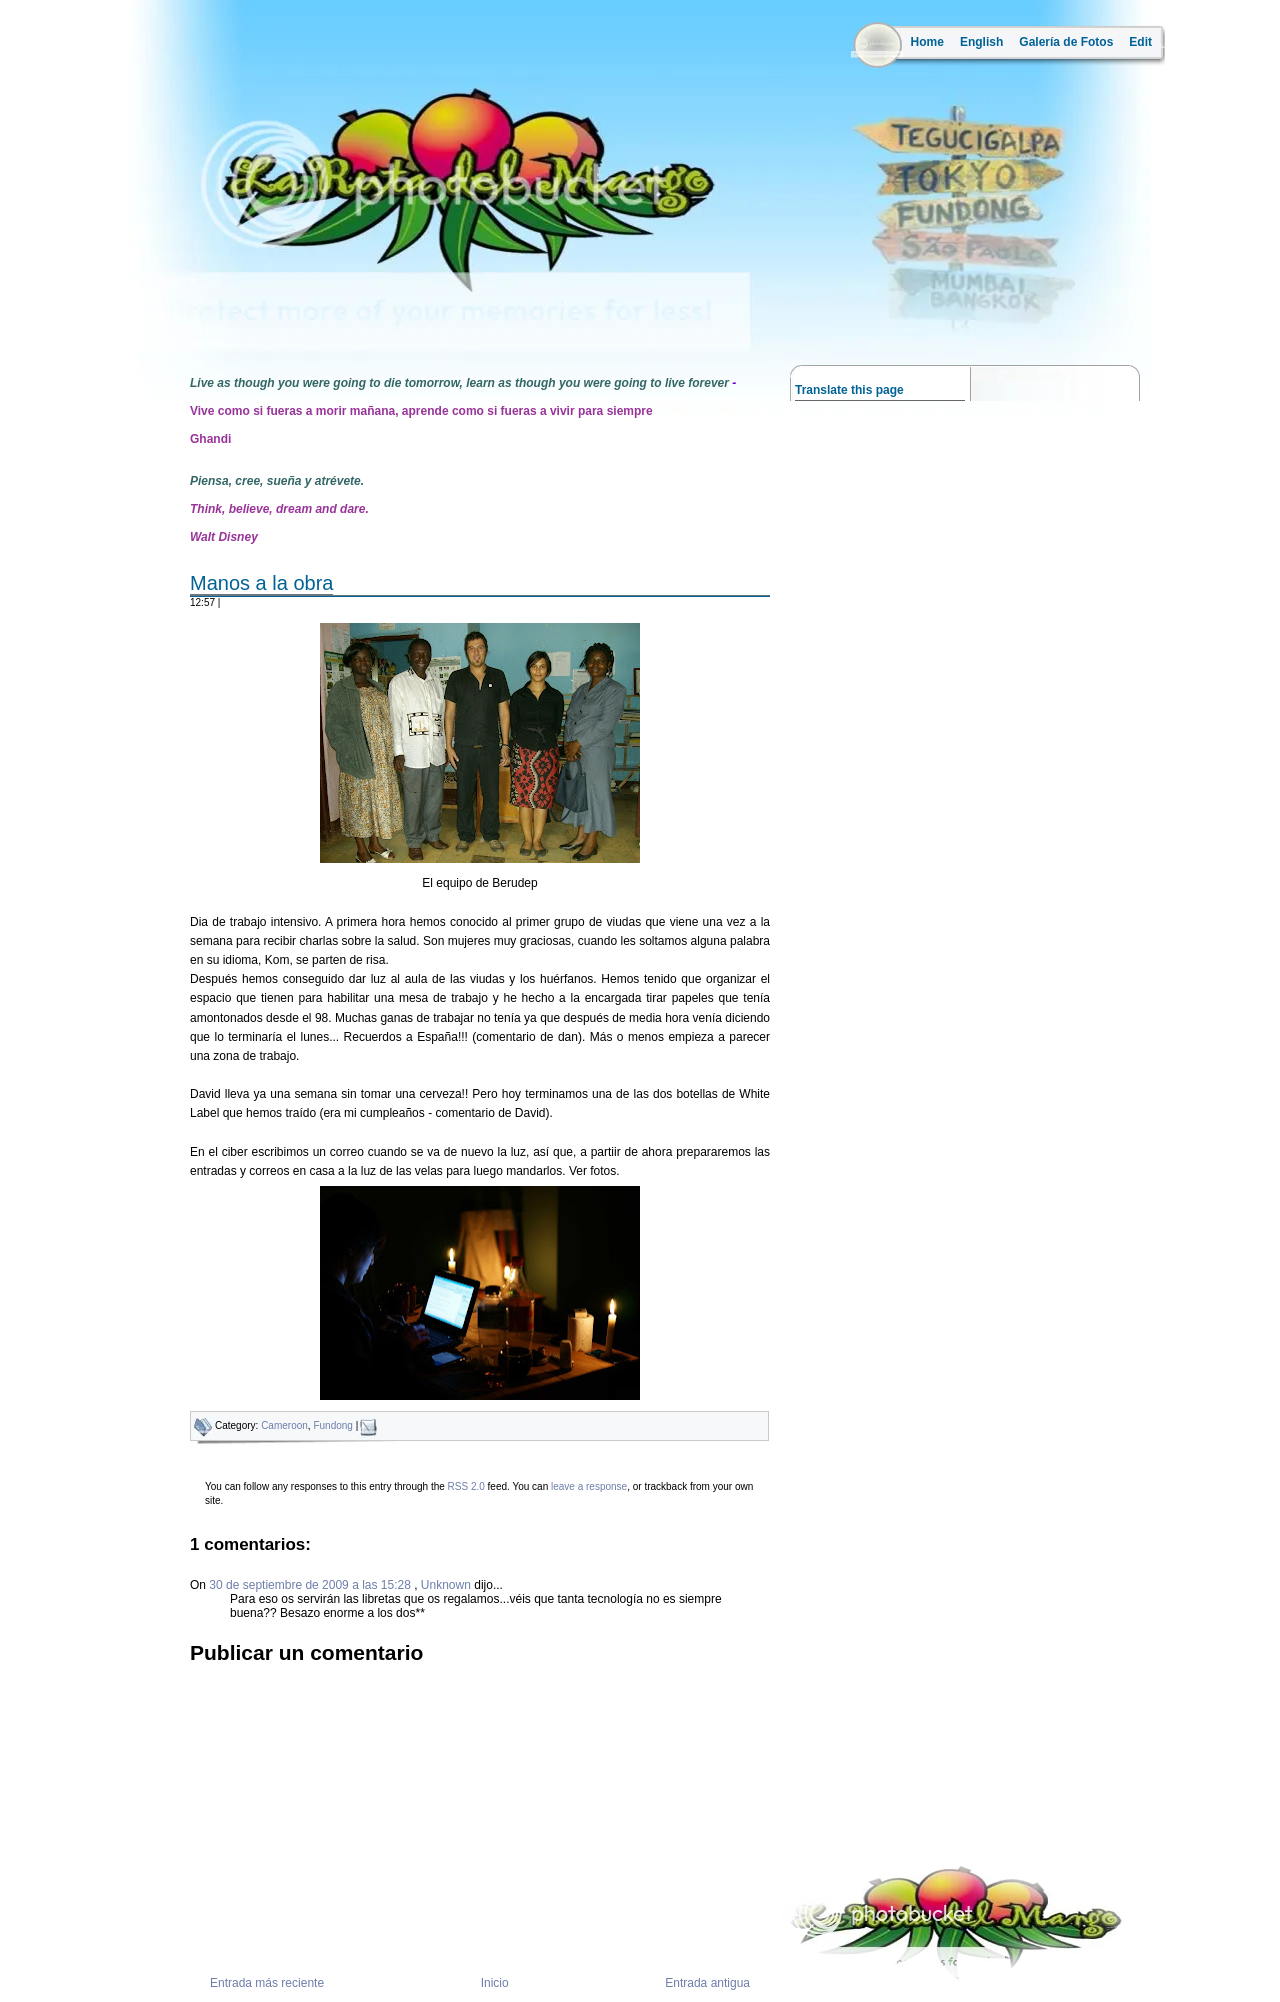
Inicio (495, 1983)
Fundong (332, 1425)
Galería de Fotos (1066, 42)
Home (927, 42)
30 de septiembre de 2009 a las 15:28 (311, 1585)
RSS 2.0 (466, 1486)
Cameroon (284, 1425)
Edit (1140, 42)
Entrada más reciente (267, 1983)
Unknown (446, 1585)
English (981, 42)
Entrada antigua (707, 1983)
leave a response (589, 1486)
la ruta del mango (169, 320)
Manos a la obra (261, 583)
